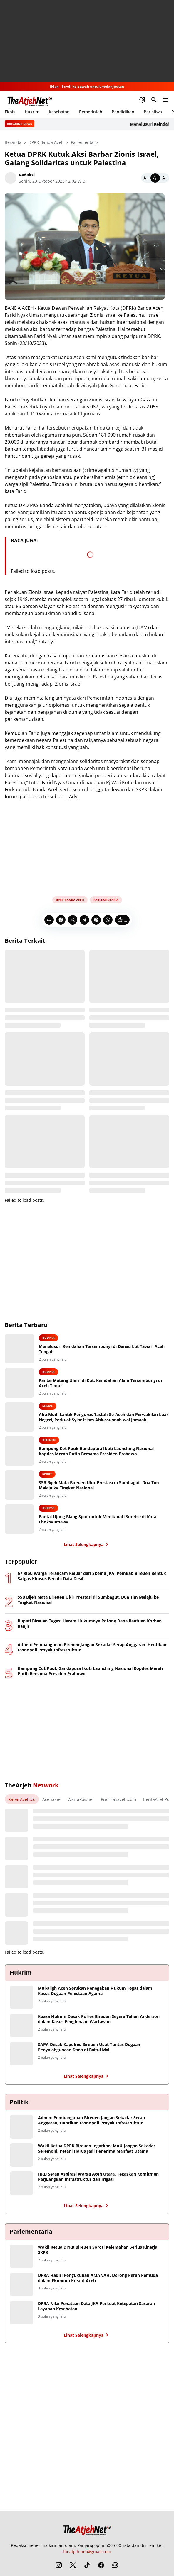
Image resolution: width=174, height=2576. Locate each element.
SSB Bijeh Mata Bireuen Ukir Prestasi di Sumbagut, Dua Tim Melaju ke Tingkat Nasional (99, 1485)
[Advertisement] (87, 41)
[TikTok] (87, 2565)
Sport (47, 1474)
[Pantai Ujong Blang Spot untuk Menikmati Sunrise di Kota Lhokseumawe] (19, 1519)
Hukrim (32, 112)
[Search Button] (154, 100)
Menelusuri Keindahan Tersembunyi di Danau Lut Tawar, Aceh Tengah (102, 1349)
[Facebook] (61, 920)
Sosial (47, 1406)
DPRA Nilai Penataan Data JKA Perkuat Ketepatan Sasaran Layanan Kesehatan (96, 2306)
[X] (72, 920)
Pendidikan (123, 112)
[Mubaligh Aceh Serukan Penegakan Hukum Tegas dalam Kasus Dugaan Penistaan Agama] (21, 1997)
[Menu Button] (166, 100)
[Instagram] (59, 2565)
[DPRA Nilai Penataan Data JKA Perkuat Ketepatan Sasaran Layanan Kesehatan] (21, 2312)
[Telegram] (84, 920)
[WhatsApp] (108, 920)
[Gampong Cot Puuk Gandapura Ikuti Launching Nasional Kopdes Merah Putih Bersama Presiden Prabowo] (19, 1451)
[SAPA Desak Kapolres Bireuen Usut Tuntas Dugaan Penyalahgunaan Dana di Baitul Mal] (21, 2053)
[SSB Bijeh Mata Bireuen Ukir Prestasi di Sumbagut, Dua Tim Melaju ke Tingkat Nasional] (19, 1485)
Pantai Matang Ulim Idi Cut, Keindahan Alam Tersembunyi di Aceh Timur (100, 1383)
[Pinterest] (96, 920)
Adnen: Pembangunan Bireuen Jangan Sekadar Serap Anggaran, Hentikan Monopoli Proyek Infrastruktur (92, 1647)
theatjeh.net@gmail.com (87, 2551)
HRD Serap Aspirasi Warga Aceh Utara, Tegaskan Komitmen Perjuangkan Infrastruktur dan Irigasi (98, 2176)
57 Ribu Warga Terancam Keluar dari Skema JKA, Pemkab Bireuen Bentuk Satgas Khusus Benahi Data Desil (92, 1576)
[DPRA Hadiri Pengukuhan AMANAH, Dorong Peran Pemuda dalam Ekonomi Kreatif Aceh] (21, 2284)
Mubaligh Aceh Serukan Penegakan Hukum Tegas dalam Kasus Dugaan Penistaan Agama (95, 1991)
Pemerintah (90, 112)
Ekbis (10, 112)
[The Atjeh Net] (86, 2529)
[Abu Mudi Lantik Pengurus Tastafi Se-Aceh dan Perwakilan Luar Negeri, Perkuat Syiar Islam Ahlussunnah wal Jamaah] (19, 1417)
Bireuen (49, 1440)
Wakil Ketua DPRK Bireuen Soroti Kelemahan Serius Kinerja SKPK (97, 2250)
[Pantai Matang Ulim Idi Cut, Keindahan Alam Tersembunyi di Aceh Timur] (19, 1383)
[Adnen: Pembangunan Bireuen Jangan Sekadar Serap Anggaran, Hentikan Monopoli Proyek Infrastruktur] (21, 2127)
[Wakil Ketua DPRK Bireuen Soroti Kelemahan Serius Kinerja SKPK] (21, 2256)
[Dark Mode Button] (142, 100)
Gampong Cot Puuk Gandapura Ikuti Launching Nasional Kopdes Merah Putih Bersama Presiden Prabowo (96, 1451)
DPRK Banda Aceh (70, 900)
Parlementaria (105, 900)
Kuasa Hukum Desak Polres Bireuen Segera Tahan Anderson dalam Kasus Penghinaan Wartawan (99, 2019)
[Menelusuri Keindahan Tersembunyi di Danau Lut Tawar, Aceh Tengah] (19, 1348)
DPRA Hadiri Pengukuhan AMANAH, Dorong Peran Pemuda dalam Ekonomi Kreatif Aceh (98, 2278)
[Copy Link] (49, 920)
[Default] (155, 178)
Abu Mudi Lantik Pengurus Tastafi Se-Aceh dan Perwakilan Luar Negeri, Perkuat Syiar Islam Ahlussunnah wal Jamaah (103, 1417)
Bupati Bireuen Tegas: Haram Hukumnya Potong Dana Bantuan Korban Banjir (90, 1623)
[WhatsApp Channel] (115, 2565)
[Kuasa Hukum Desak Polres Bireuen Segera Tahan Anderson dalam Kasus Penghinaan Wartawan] (21, 2025)
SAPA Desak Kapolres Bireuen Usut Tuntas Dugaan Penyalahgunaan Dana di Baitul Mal (89, 2047)
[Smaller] (145, 178)
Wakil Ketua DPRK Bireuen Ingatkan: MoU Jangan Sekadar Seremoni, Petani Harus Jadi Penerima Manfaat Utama (96, 2148)
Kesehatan (59, 112)
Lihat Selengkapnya (87, 1544)
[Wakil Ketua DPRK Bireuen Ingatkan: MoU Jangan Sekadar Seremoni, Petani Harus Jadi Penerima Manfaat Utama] (21, 2155)
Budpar (48, 1338)
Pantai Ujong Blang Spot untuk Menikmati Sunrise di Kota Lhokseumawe (97, 1519)
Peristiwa (153, 112)
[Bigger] (164, 178)
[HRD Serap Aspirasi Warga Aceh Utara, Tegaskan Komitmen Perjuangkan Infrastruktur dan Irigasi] (21, 2183)
